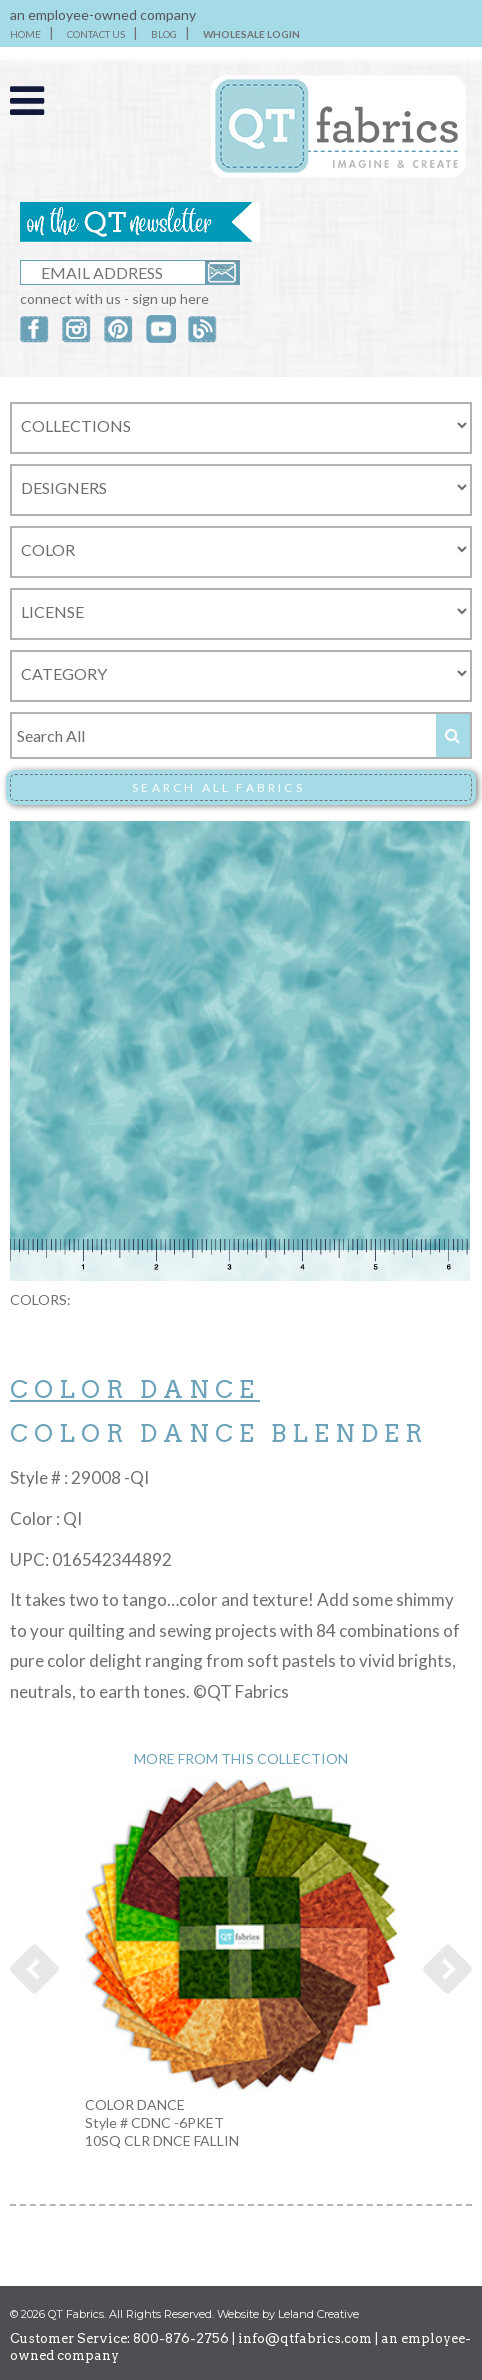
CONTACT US (96, 34)
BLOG (164, 34)
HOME (25, 34)
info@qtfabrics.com (305, 2338)
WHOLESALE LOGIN (251, 34)
